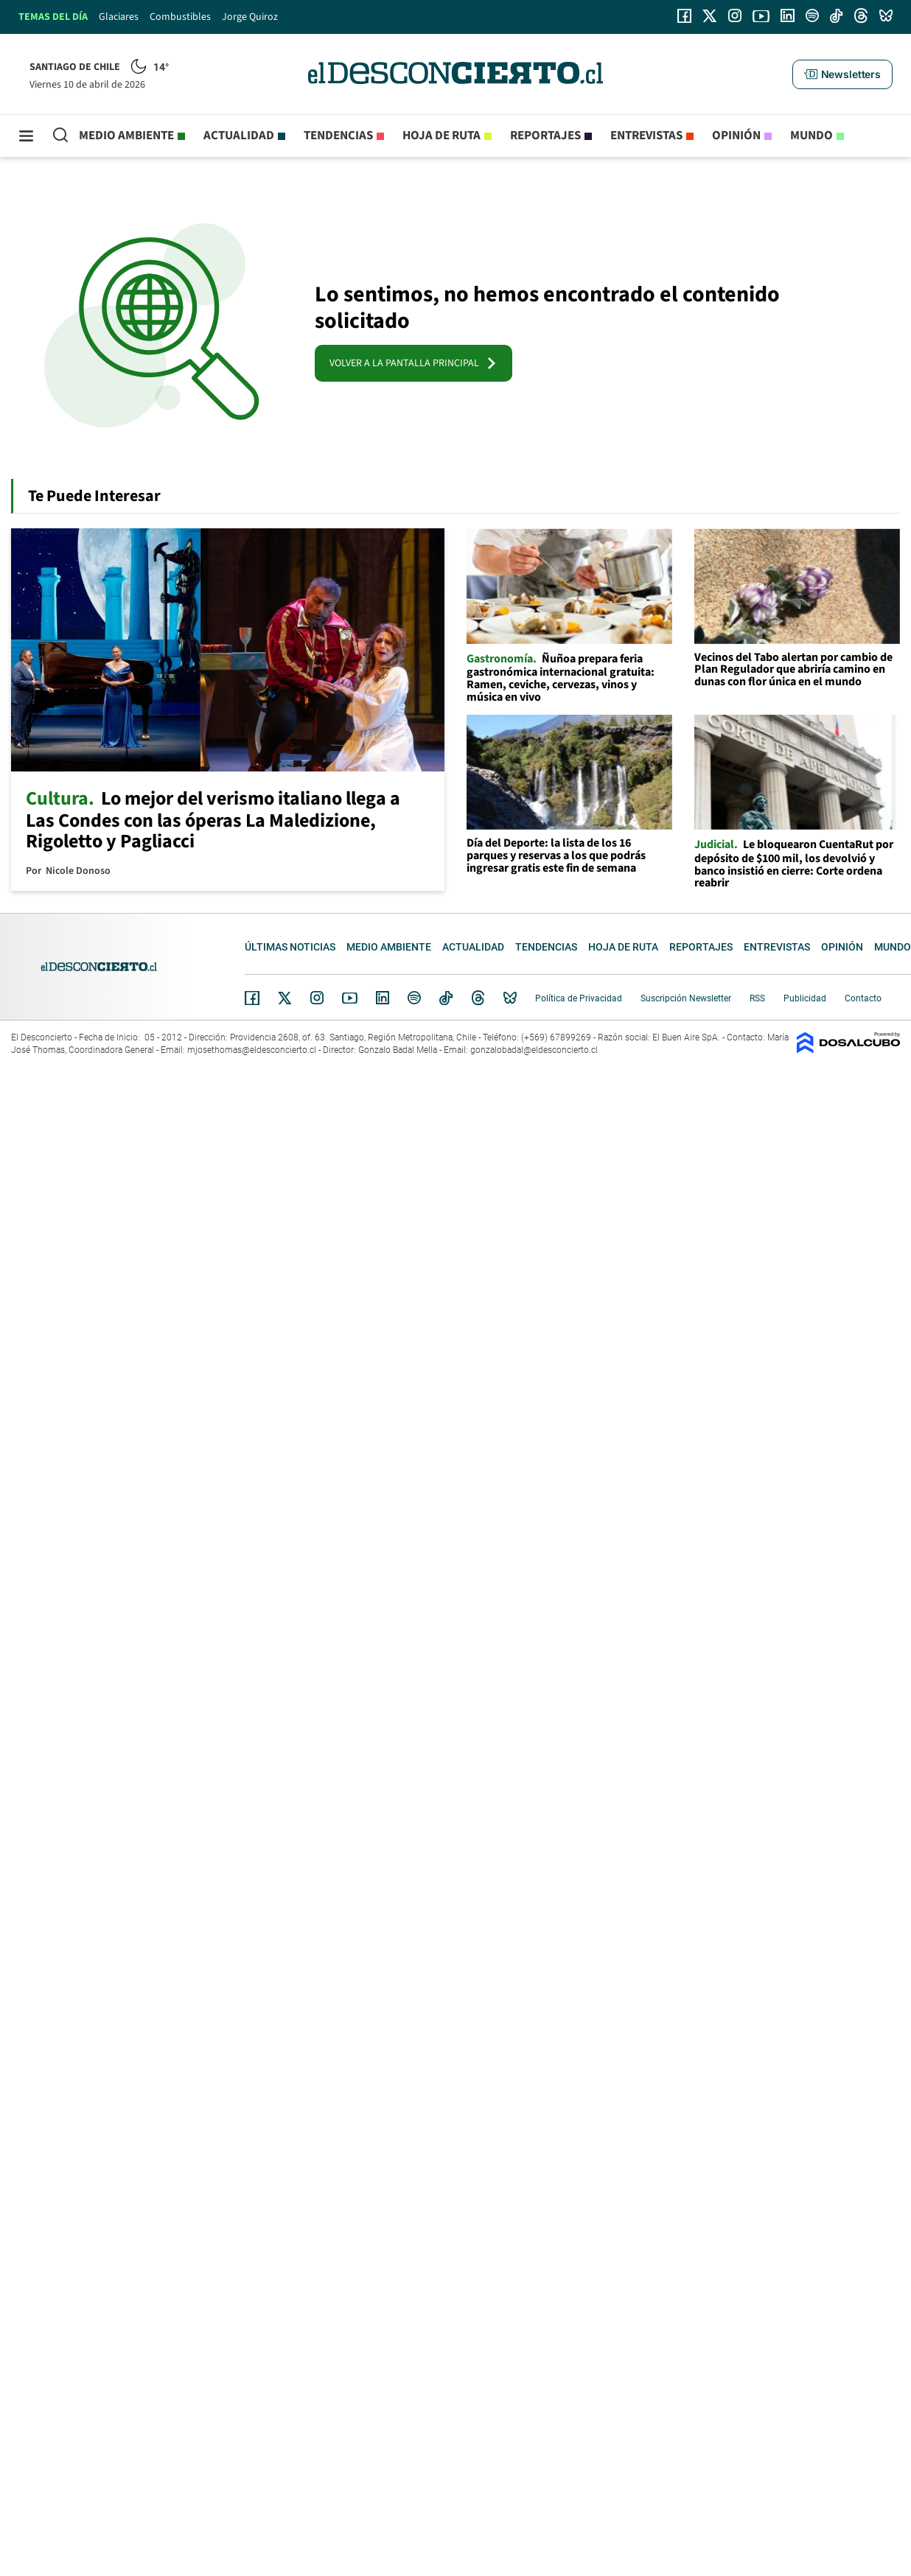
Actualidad (238, 135)
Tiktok (446, 997)
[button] (842, 74)
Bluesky (510, 997)
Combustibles (180, 17)
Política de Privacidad (578, 998)
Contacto (863, 998)
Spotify (414, 997)
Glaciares (119, 17)
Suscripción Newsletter (686, 998)
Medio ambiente (126, 135)
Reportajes (545, 135)
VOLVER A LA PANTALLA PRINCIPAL (413, 363)
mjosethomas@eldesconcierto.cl (251, 1050)
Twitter (285, 998)
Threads (478, 998)
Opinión (736, 135)
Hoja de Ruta (441, 135)
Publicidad (804, 998)
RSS (757, 998)
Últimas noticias (290, 947)
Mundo (811, 135)
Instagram (317, 997)
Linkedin (382, 997)
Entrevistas (646, 135)
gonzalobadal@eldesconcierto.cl (534, 1050)
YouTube (349, 998)
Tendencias (338, 135)
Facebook (252, 997)
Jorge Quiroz (250, 17)
